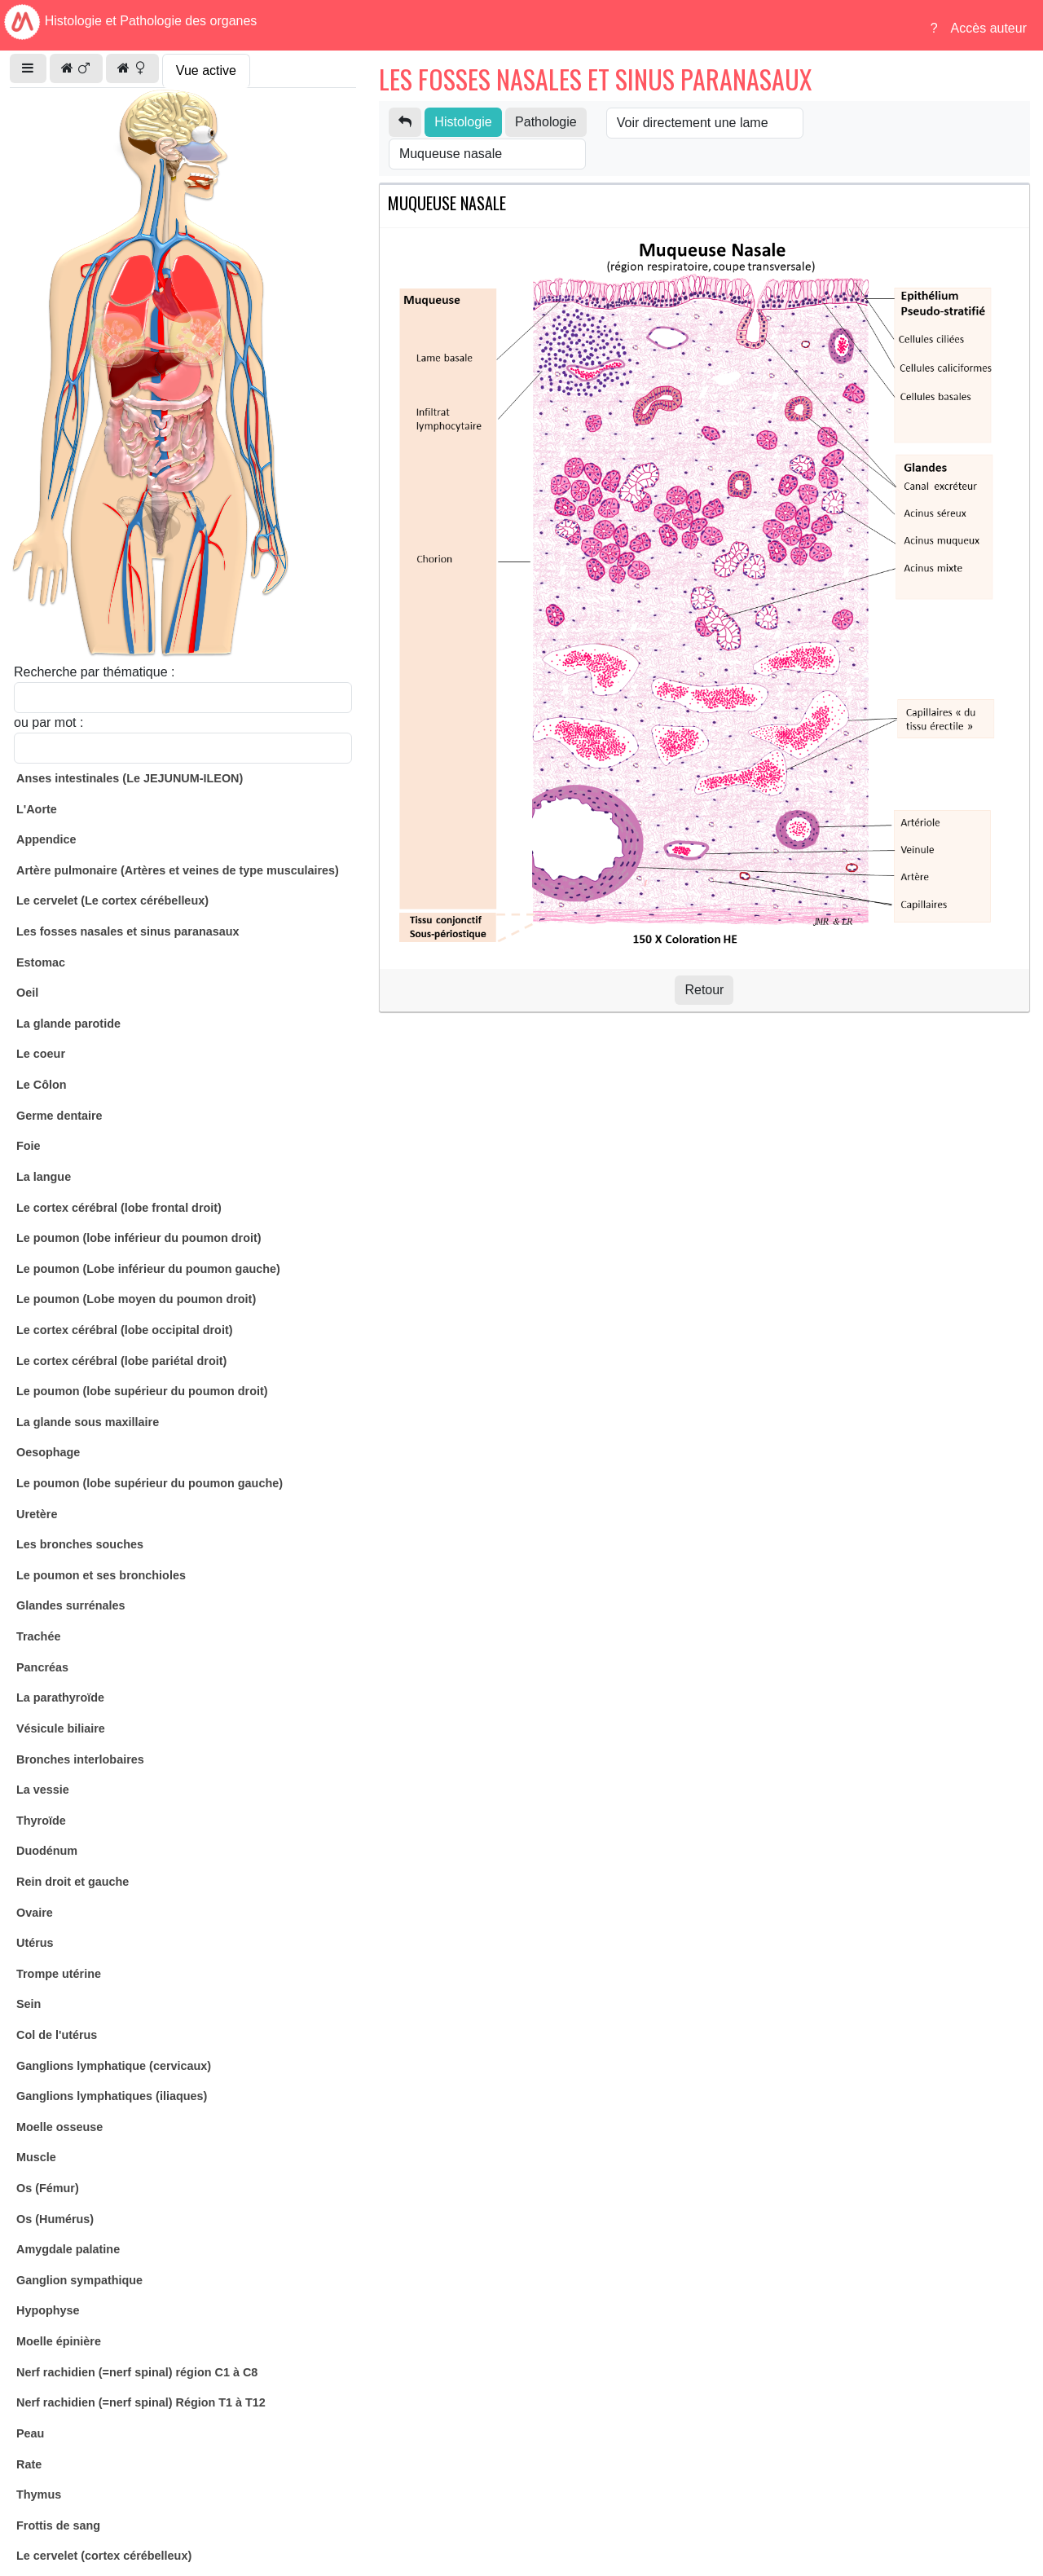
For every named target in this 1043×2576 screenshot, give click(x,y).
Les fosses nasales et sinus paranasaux (128, 931)
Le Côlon (41, 1084)
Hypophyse (48, 2310)
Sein (28, 2003)
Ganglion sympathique (79, 2280)
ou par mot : (48, 722)
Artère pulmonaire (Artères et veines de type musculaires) (177, 870)
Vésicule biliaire (60, 1728)
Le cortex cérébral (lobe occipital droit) (124, 1329)
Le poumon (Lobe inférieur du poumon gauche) (148, 1268)
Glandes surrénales (70, 1605)
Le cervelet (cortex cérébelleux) (103, 2555)
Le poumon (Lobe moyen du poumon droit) (136, 1299)
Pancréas (42, 1667)
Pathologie (546, 122)
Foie (28, 1145)
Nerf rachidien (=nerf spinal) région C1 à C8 (136, 2372)
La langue (43, 1176)
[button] (28, 68)
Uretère (36, 1514)
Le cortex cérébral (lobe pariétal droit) (121, 1360)
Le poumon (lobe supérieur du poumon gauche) (149, 1483)
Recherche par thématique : (94, 672)
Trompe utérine (58, 1973)
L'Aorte (36, 809)
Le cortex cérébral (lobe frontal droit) (119, 1207)
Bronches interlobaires (80, 1759)
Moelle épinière (58, 2341)
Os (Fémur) (47, 2188)
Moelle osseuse (59, 2126)
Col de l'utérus (56, 2034)
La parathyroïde (60, 1697)
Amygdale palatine (68, 2249)
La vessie (42, 1789)
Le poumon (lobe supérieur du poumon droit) (142, 1391)
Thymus (38, 2494)
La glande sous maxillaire (87, 1422)
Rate (29, 2464)
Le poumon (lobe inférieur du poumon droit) (139, 1237)
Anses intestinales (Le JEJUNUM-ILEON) (129, 778)
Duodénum (46, 1850)
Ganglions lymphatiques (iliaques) (111, 2096)
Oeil (27, 992)
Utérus (35, 1942)
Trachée (38, 1636)
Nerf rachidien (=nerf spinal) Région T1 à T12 (141, 2402)
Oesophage (48, 1452)
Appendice (46, 839)
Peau (30, 2433)
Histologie (462, 122)
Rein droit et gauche (72, 1881)
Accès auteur (989, 28)
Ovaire (34, 1912)
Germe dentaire (59, 1115)
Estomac (40, 962)
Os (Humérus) (55, 2219)
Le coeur (40, 1053)
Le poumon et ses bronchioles (101, 1575)
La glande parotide (68, 1023)
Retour (704, 990)
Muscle (36, 2157)
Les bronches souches (79, 1544)
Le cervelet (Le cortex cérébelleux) (112, 900)
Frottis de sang (58, 2525)
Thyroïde (41, 1820)
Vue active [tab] (206, 70)
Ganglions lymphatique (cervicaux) (113, 2065)
